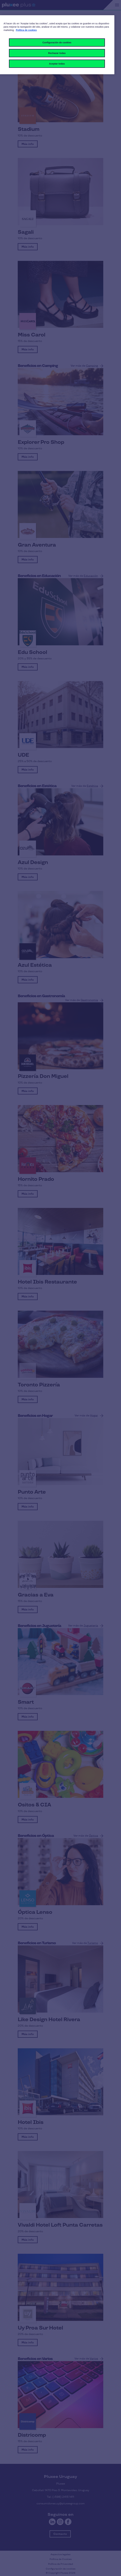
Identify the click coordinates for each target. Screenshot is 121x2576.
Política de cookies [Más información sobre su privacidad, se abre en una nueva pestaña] (26, 30)
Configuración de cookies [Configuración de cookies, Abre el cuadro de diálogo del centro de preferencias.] (56, 42)
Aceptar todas (57, 63)
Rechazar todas (57, 53)
